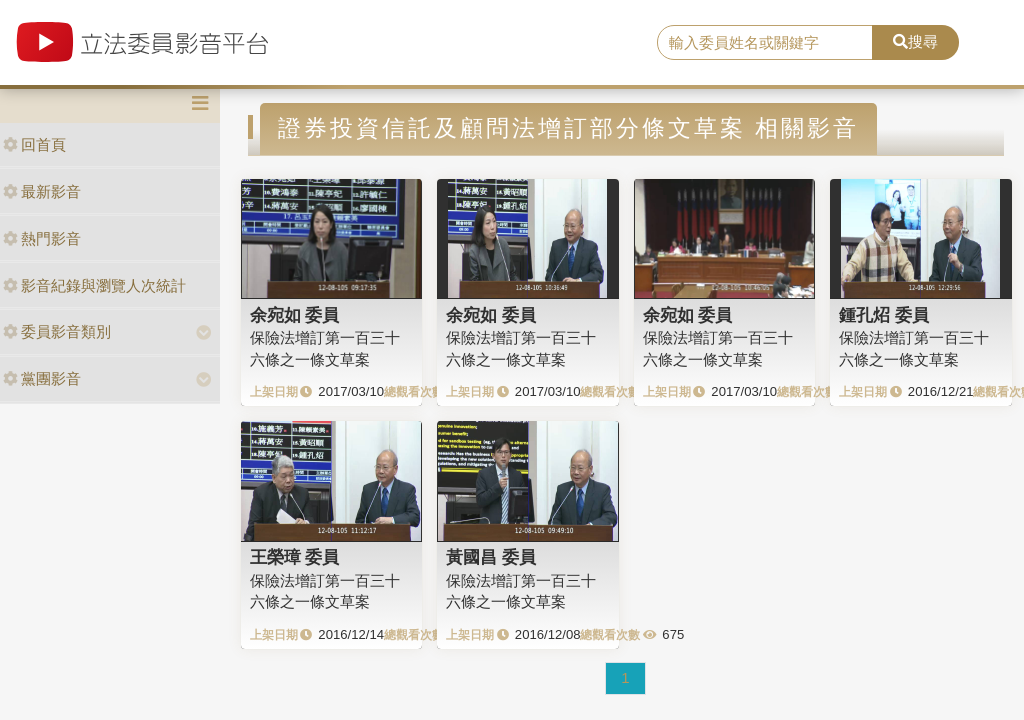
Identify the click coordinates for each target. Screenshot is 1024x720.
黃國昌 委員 (491, 557)
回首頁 (34, 144)
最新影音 (42, 191)
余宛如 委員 (295, 315)
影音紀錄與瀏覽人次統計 (94, 285)
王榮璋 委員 (295, 557)
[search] (765, 43)
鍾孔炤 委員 (884, 315)
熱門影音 (42, 238)
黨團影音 (42, 378)
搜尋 (915, 41)
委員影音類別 (57, 331)
